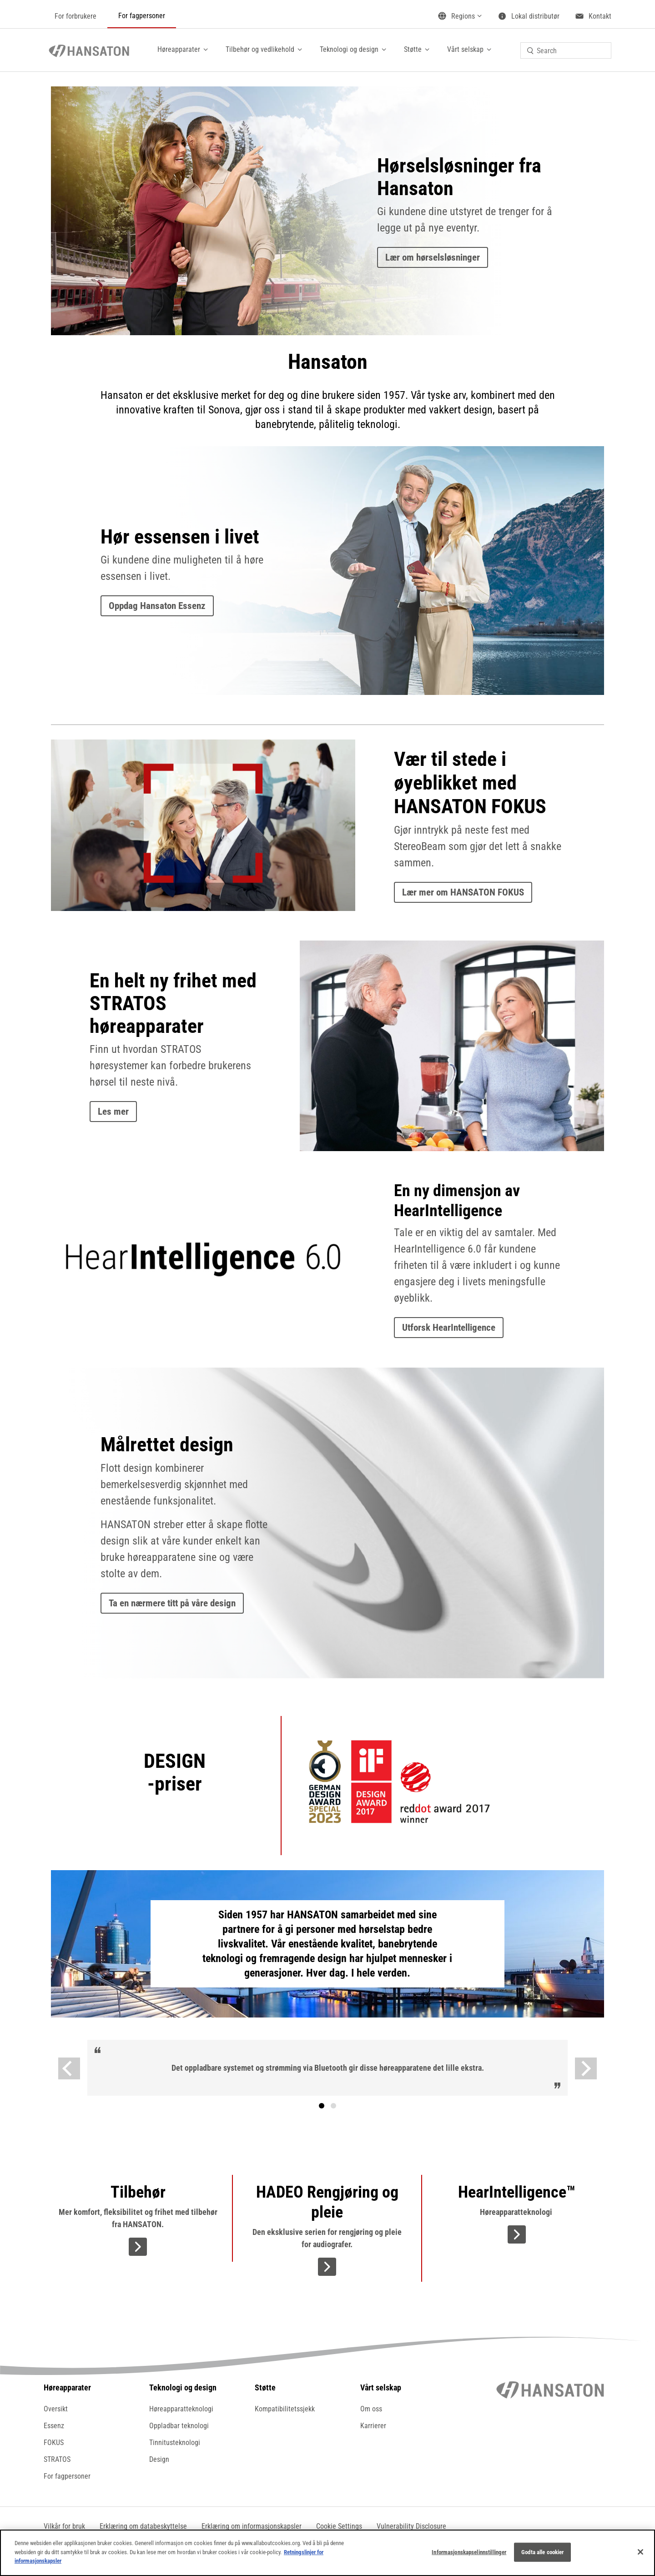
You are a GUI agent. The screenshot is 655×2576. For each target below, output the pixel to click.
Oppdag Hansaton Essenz (157, 605)
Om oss (371, 2409)
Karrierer (373, 2425)
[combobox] (565, 50)
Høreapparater (178, 49)
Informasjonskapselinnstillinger (469, 2552)
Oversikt (56, 2409)
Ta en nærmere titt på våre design (172, 1603)
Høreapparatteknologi (181, 2409)
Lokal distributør (535, 16)
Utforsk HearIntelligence (448, 1327)
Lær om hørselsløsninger (432, 257)
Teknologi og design (349, 49)
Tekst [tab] (333, 2105)
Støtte (413, 49)
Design (159, 2459)
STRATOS (57, 2459)
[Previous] (69, 2068)
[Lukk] (640, 2552)
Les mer (113, 1111)
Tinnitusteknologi (174, 2442)
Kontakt (600, 16)
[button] (339, 2526)
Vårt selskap (465, 49)
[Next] (586, 2068)
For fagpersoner (141, 15)
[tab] (321, 2105)
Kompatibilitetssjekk (285, 2409)
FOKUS (54, 2442)
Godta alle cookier (542, 2552)
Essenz (54, 2425)
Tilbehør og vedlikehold (260, 49)
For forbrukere (75, 16)
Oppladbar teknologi (179, 2425)
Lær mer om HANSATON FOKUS (463, 892)
